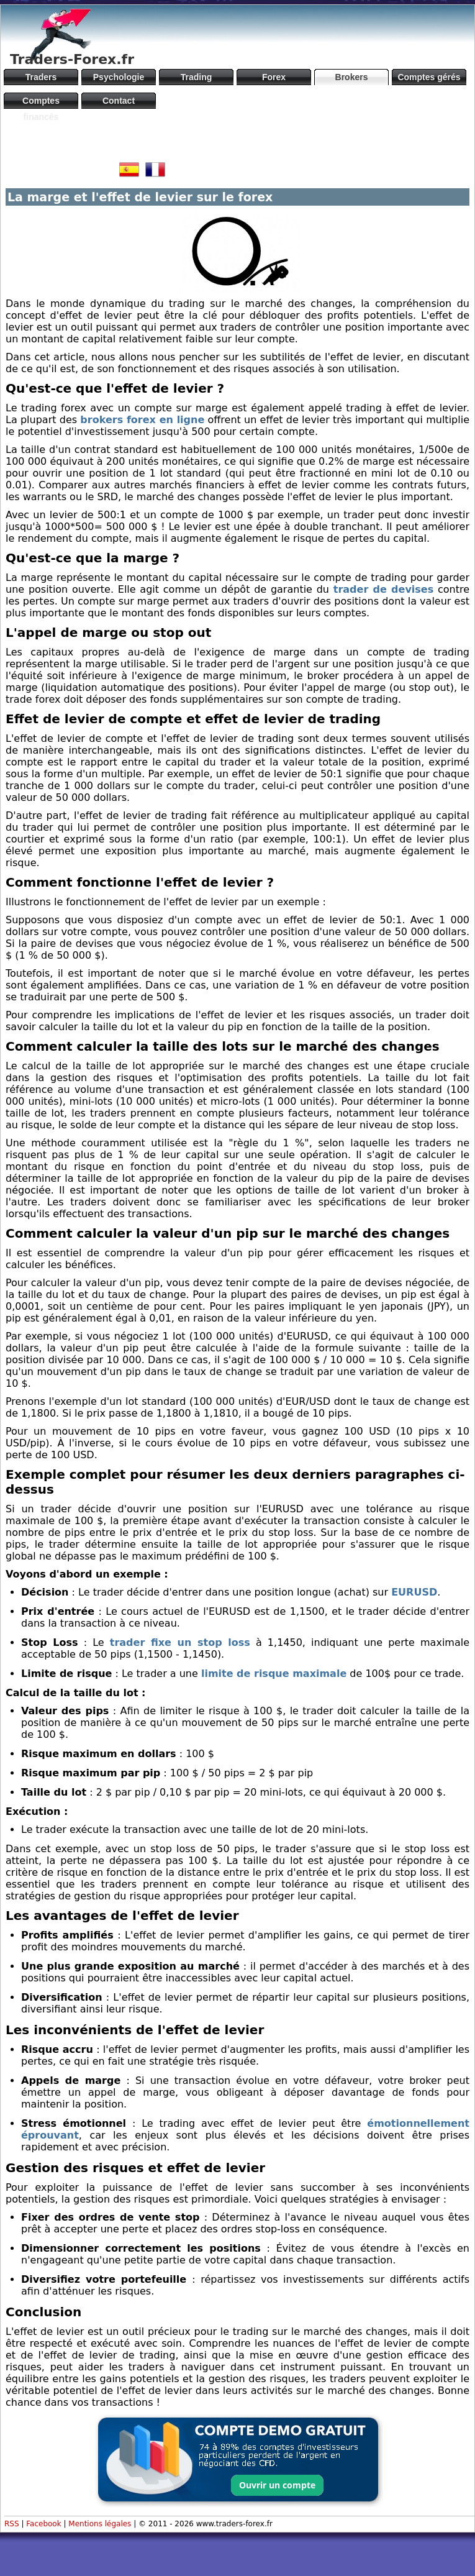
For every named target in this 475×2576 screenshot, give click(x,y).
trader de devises (383, 589)
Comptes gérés (428, 77)
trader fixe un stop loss (180, 1642)
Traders (41, 77)
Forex (274, 77)
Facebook (43, 2523)
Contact (118, 101)
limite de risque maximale (273, 1673)
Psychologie (118, 77)
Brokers (351, 77)
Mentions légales (99, 2523)
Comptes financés (41, 102)
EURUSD (414, 1592)
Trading (196, 77)
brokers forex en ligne (142, 420)
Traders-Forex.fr (72, 59)
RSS (11, 2523)
